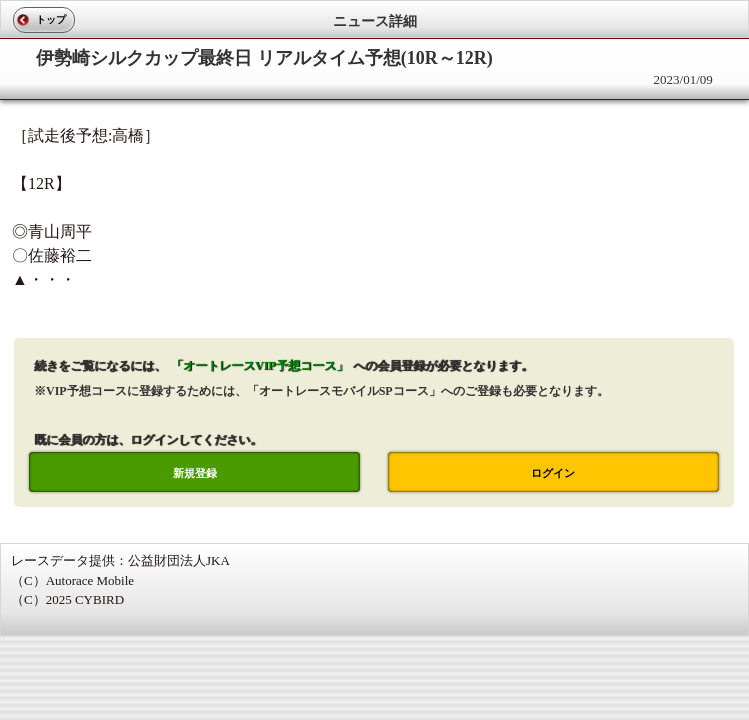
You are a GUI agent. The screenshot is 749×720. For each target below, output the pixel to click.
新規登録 (195, 473)
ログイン (553, 473)
